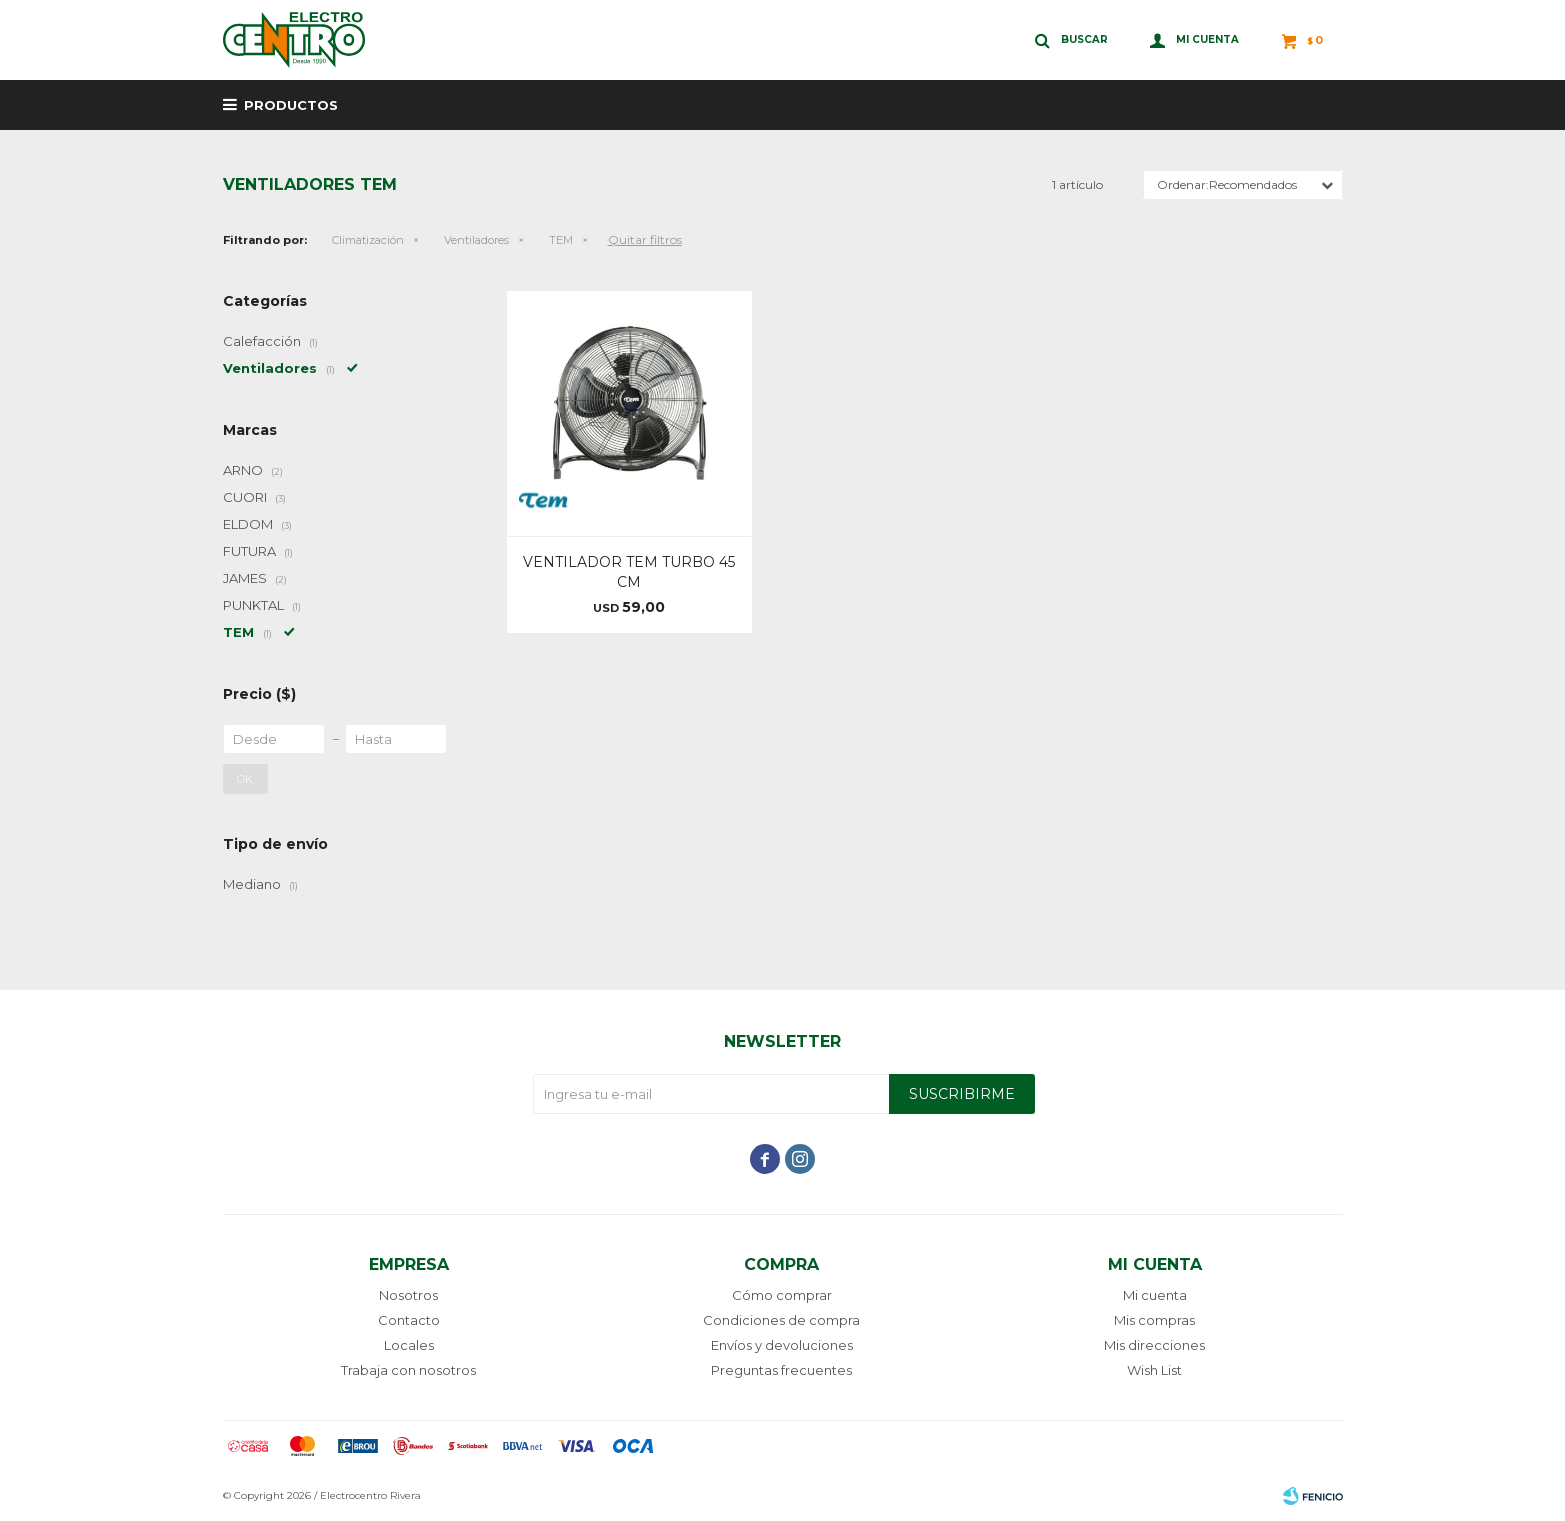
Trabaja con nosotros (408, 1370)
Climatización (368, 240)
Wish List (1154, 1370)
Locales (409, 1345)
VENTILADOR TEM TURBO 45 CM (629, 572)
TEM (561, 240)
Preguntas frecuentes (781, 1370)
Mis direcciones (1154, 1345)
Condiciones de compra (781, 1320)
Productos (291, 105)
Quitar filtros (645, 239)
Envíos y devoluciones (782, 1345)
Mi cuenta (1155, 1295)
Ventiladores (476, 240)
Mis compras (1154, 1320)
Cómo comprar (782, 1295)
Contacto (409, 1320)
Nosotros (408, 1295)
